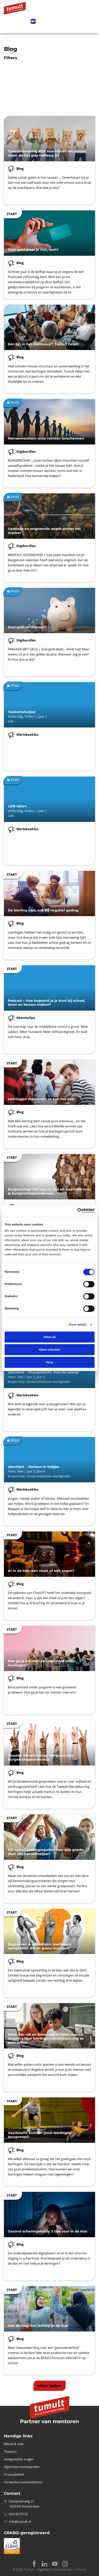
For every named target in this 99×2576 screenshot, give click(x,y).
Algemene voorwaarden (55, 2569)
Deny (49, 1362)
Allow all (49, 1337)
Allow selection (49, 1349)
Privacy (81, 2569)
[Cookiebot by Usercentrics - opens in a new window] (77, 1210)
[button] (49, 2386)
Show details (78, 1324)
